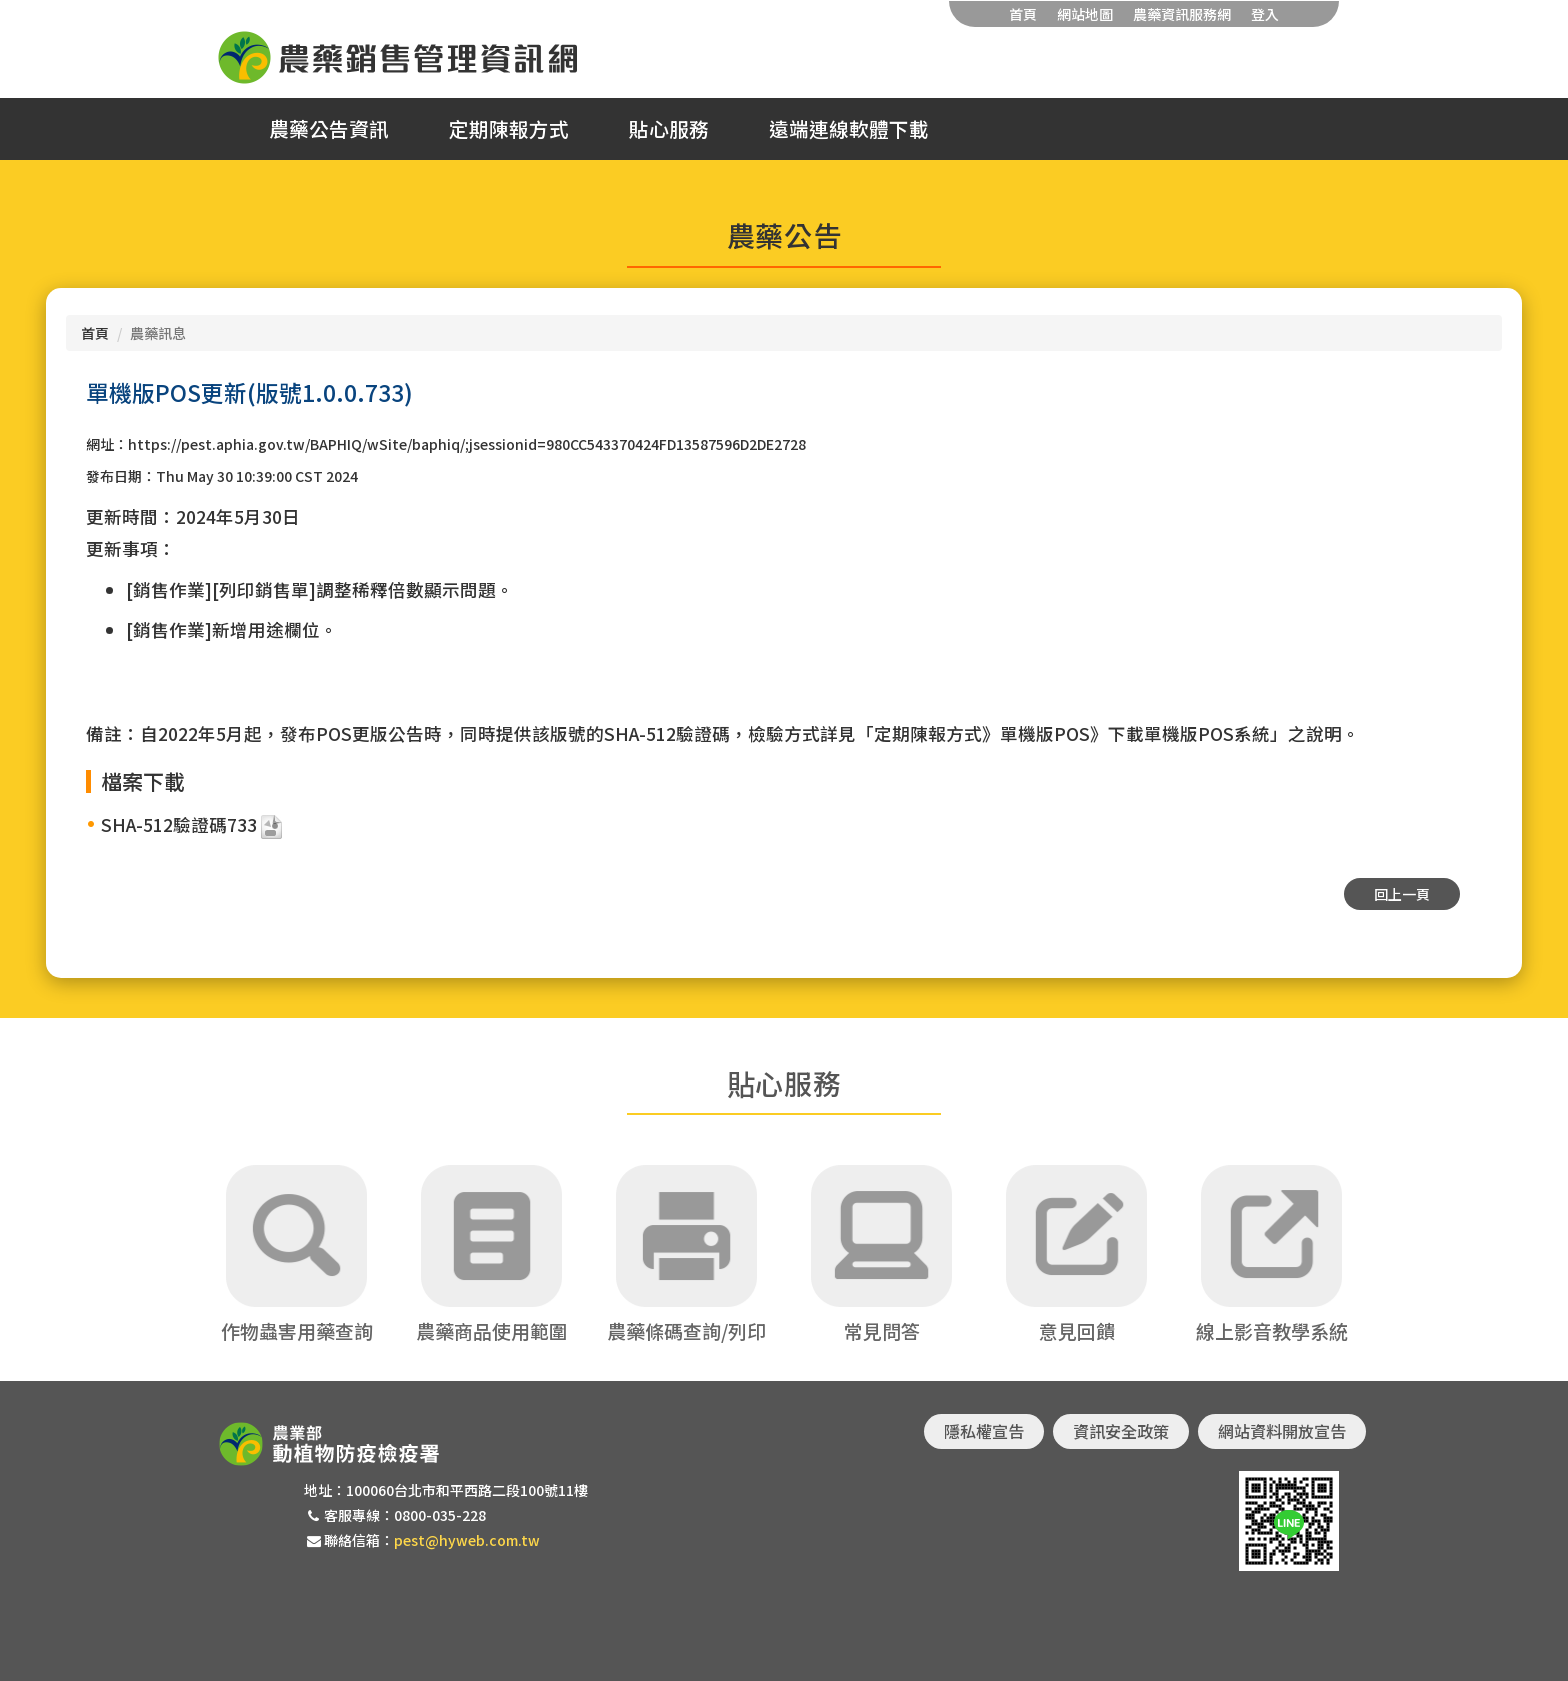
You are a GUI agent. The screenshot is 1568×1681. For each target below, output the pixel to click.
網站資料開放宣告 (1282, 1431)
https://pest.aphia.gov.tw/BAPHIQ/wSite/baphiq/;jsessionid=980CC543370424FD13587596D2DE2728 (467, 444)
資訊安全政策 (1121, 1431)
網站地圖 (1085, 14)
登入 (1265, 14)
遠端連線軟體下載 (849, 129)
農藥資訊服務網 (1182, 14)
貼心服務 (669, 129)
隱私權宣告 (984, 1431)
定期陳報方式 (509, 129)
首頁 (1023, 14)
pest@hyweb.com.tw (467, 1540)
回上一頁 (1402, 894)
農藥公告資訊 (329, 129)
